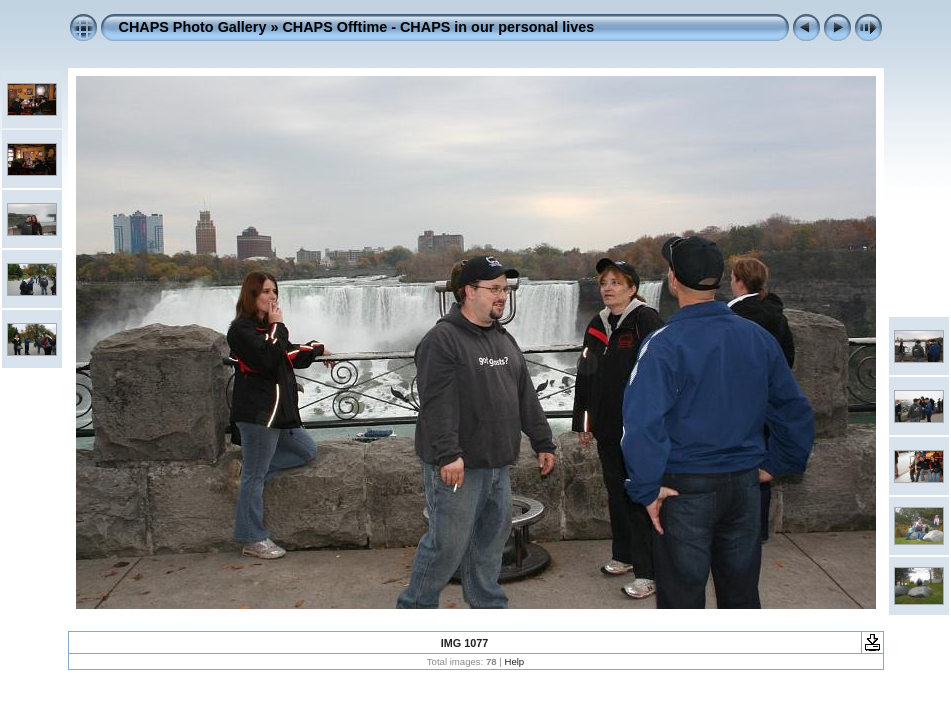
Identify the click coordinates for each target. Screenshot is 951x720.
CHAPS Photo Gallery (193, 27)
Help (514, 661)
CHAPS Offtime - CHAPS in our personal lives (438, 27)
